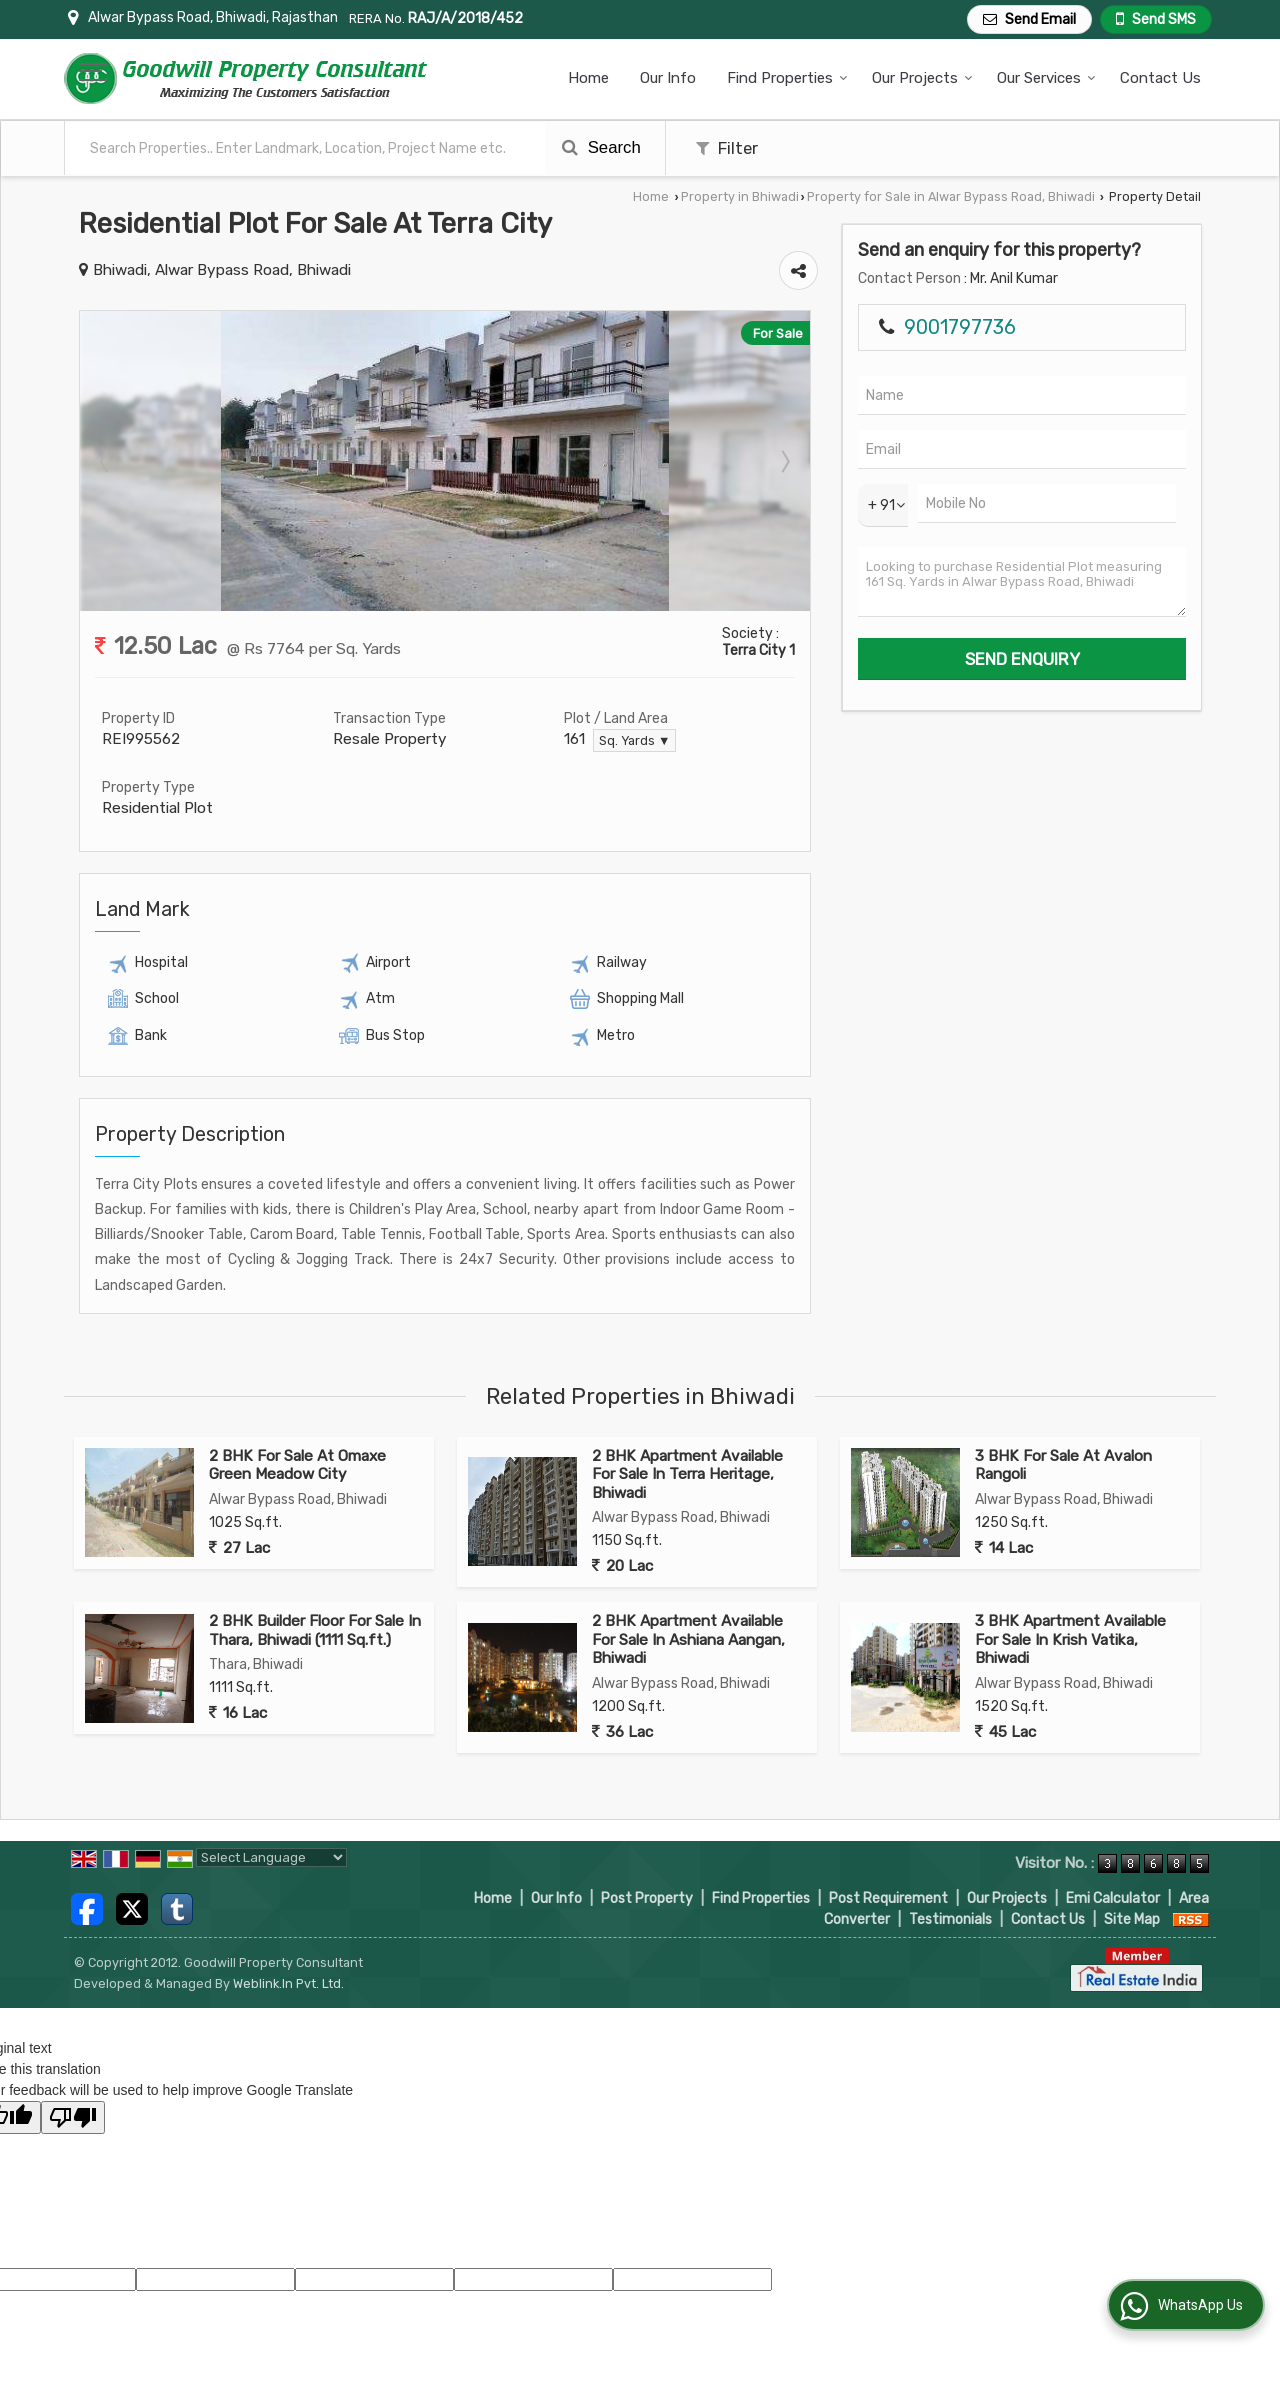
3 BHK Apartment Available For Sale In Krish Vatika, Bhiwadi (1070, 1639)
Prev (106, 461)
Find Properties (787, 78)
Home (588, 78)
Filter (727, 148)
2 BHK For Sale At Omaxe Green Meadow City (297, 1465)
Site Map (1132, 1919)
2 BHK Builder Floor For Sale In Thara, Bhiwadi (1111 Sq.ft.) (315, 1630)
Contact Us (1160, 78)
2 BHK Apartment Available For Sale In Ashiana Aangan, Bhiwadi (688, 1639)
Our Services (1046, 78)
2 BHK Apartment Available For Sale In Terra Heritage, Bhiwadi (687, 1474)
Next (784, 461)
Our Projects (922, 78)
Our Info (668, 78)
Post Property (647, 1898)
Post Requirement (888, 1898)
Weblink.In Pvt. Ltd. (288, 1983)
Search (601, 147)
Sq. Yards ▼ (634, 740)
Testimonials (950, 1919)
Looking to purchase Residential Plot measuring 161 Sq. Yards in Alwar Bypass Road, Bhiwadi (1022, 582)
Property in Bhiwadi (740, 196)
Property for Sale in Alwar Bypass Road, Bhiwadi (951, 196)
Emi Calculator (1113, 1898)
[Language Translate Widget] (271, 1857)
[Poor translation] (73, 2117)
